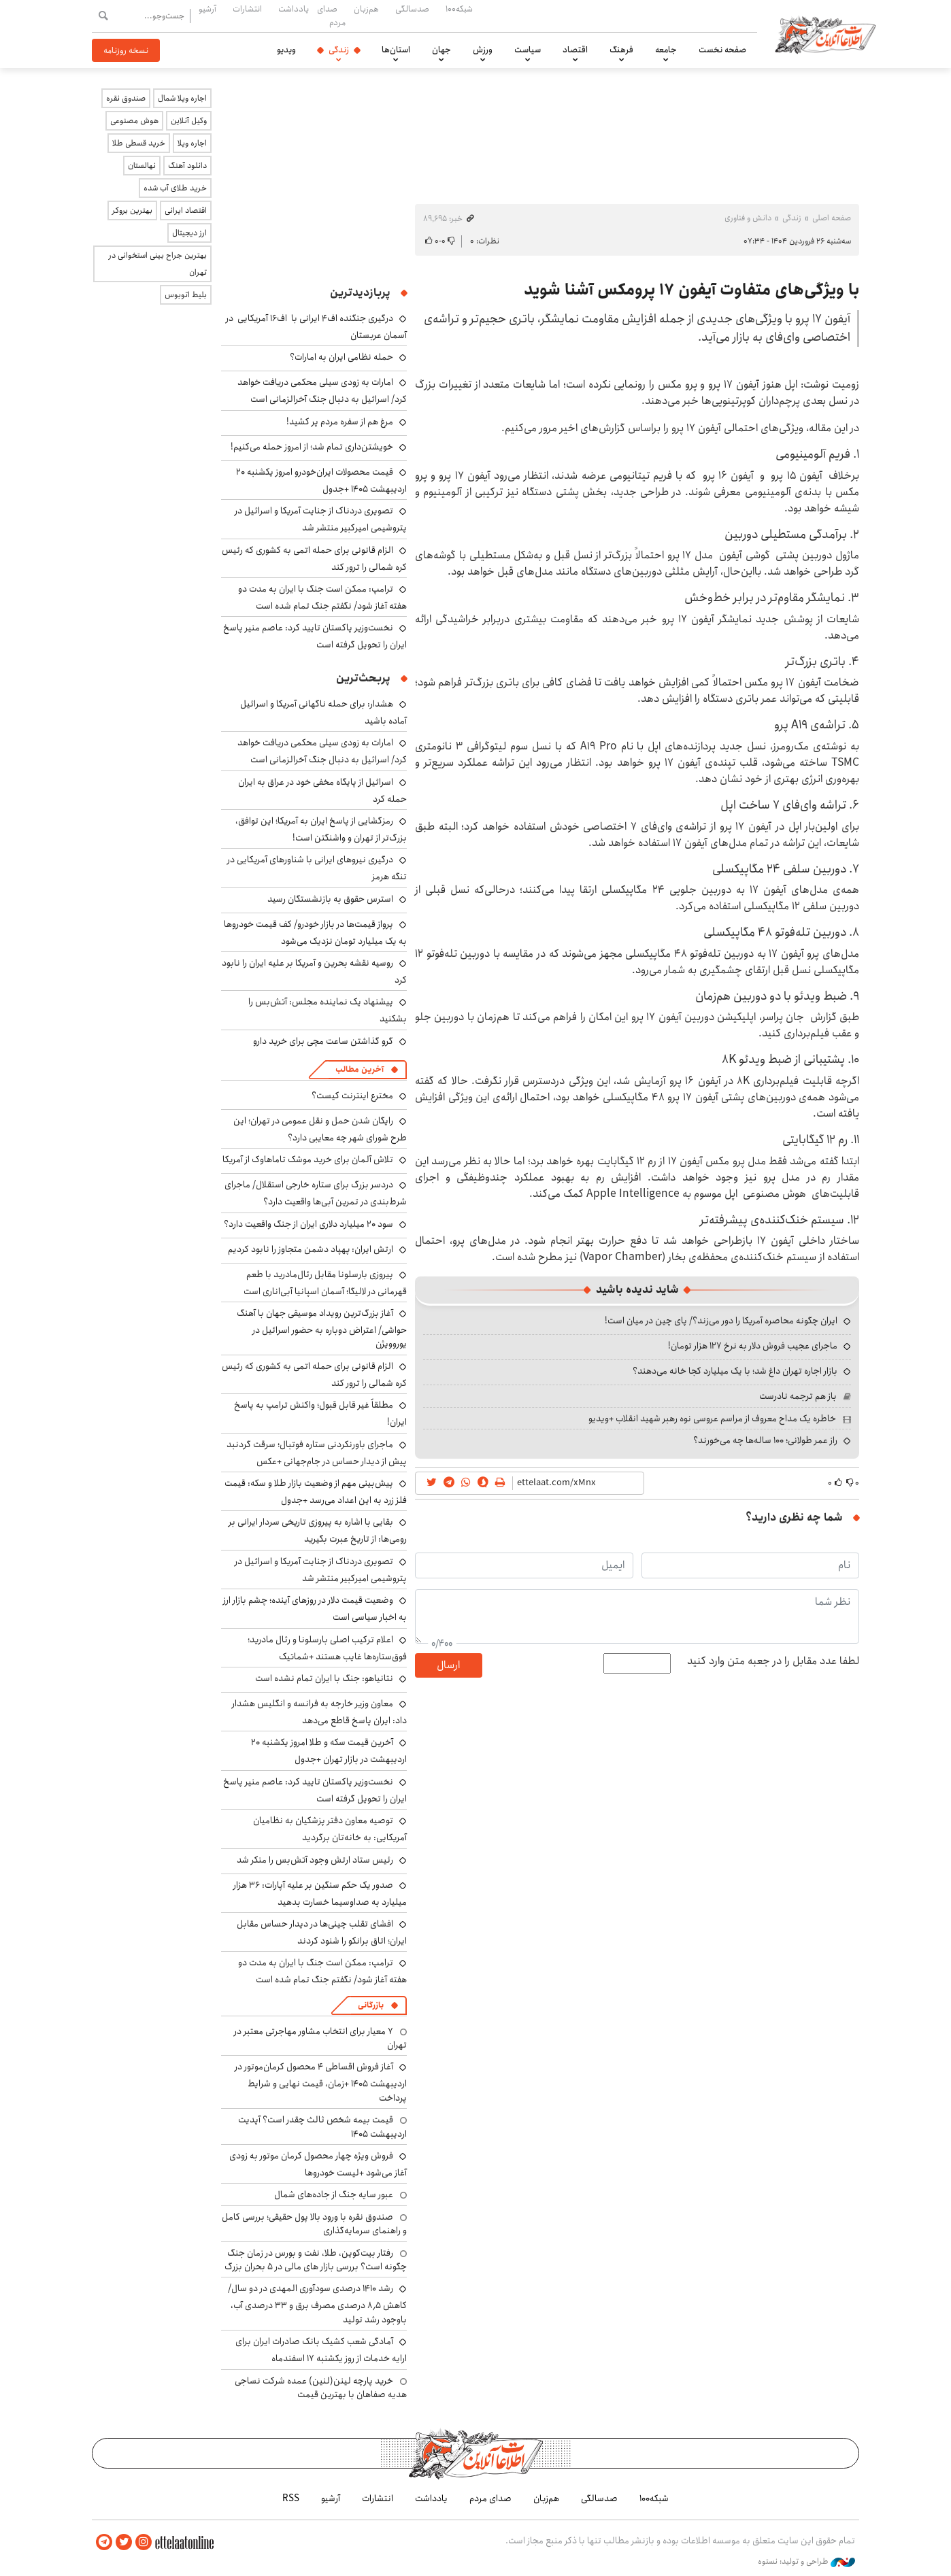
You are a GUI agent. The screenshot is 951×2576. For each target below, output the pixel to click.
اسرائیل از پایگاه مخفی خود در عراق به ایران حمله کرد (322, 791)
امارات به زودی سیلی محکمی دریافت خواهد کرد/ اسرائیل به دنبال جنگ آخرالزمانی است (322, 391)
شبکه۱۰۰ (459, 9)
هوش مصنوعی (134, 120)
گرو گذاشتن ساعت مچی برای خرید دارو (323, 1041)
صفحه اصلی (831, 217)
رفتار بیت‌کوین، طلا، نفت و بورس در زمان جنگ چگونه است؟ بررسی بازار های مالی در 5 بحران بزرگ (315, 2259)
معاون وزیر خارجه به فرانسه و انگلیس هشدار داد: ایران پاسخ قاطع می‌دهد (319, 1712)
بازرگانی (371, 2005)
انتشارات (247, 9)
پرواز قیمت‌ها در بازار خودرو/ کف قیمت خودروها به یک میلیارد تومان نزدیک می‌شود (315, 933)
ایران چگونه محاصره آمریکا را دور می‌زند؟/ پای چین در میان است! (721, 1320)
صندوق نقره (126, 98)
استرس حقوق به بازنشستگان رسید (330, 899)
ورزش (483, 49)
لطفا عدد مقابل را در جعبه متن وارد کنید (773, 1661)
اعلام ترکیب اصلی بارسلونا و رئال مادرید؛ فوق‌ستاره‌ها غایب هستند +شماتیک (327, 1648)
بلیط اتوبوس (186, 294)
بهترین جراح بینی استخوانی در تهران (158, 264)
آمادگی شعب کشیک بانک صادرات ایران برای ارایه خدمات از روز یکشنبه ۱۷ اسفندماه (321, 2350)
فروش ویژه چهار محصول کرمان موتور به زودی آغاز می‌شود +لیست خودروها (318, 2164)
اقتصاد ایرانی (186, 210)
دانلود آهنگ (187, 165)
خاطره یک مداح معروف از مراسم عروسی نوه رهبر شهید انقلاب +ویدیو (712, 1418)
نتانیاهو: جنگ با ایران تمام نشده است (324, 1678)
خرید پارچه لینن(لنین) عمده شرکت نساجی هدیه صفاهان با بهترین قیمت (321, 2387)
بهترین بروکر (132, 210)
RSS (290, 2498)
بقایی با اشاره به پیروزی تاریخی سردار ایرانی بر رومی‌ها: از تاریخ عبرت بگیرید (318, 1530)
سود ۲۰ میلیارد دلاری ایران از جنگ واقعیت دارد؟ (308, 1224)
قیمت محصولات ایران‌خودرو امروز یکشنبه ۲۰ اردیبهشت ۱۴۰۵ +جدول (321, 480)
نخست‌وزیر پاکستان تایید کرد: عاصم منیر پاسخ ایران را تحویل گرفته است (315, 1790)
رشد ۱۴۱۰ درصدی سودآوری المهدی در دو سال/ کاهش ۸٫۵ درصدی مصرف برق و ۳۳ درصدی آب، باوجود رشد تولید (317, 2303)
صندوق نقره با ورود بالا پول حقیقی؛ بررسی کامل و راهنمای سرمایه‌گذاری (314, 2223)
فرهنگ (621, 49)
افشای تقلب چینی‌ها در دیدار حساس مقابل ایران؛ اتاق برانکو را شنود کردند (322, 1932)
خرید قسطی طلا (138, 143)
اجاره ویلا (192, 143)
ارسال (448, 1665)
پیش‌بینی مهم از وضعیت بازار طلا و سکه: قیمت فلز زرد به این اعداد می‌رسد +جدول (315, 1492)
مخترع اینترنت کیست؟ (352, 1095)
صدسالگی (412, 9)
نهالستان (142, 165)
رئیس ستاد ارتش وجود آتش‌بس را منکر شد (315, 1859)
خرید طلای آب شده (175, 188)
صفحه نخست (722, 49)
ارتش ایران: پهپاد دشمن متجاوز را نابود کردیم (310, 1249)
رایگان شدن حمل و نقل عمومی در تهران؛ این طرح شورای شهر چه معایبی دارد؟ (320, 1129)
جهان (441, 49)
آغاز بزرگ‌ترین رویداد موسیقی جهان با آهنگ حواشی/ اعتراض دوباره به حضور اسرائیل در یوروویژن (322, 1328)
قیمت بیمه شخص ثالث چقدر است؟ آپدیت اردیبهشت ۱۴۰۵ (322, 2126)
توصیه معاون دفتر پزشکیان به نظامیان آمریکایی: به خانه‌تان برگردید (330, 1829)
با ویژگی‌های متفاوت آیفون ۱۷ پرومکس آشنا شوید (691, 290)
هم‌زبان (366, 9)
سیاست (527, 49)
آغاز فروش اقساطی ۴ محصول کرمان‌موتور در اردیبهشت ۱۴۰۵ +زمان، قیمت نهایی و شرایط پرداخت (321, 2082)
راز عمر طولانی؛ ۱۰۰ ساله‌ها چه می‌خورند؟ (765, 1440)
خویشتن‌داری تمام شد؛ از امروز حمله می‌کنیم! (312, 446)
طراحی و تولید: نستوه (806, 2562)
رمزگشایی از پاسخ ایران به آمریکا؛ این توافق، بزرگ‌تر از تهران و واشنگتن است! (321, 829)
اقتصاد (575, 49)
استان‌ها (396, 49)
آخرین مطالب (359, 1069)
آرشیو (207, 9)
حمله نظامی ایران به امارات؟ (341, 357)
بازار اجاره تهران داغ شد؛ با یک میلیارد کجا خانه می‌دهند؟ (735, 1370)
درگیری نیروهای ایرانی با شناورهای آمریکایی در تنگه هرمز (317, 868)
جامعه (666, 49)
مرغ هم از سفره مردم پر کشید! (339, 421)
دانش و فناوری (747, 217)
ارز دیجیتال (189, 232)
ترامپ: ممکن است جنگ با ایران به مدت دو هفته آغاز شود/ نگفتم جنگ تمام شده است (322, 597)
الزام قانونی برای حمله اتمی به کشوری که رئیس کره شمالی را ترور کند (314, 559)
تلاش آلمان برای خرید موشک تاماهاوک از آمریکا (307, 1159)
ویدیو (286, 49)
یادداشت (293, 9)
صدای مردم (331, 15)
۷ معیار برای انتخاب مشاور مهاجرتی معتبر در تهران (320, 2038)
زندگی (339, 49)
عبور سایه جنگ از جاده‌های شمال (333, 2194)
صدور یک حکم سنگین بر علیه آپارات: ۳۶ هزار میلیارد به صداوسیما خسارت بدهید (320, 1894)
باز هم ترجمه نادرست (798, 1396)
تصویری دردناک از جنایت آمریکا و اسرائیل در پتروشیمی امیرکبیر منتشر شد (321, 519)
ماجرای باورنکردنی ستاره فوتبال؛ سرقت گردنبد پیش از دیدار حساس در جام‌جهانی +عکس (317, 1453)
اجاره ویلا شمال (182, 98)
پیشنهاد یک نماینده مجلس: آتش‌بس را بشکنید (327, 1010)
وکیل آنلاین (189, 120)
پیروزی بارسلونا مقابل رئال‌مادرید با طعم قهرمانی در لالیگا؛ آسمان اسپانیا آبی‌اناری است (325, 1283)
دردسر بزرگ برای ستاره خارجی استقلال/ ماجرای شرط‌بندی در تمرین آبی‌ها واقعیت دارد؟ (315, 1193)
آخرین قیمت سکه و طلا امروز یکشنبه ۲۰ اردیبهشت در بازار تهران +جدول (329, 1751)
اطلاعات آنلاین (825, 34)
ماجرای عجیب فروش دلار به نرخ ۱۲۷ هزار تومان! (752, 1345)
